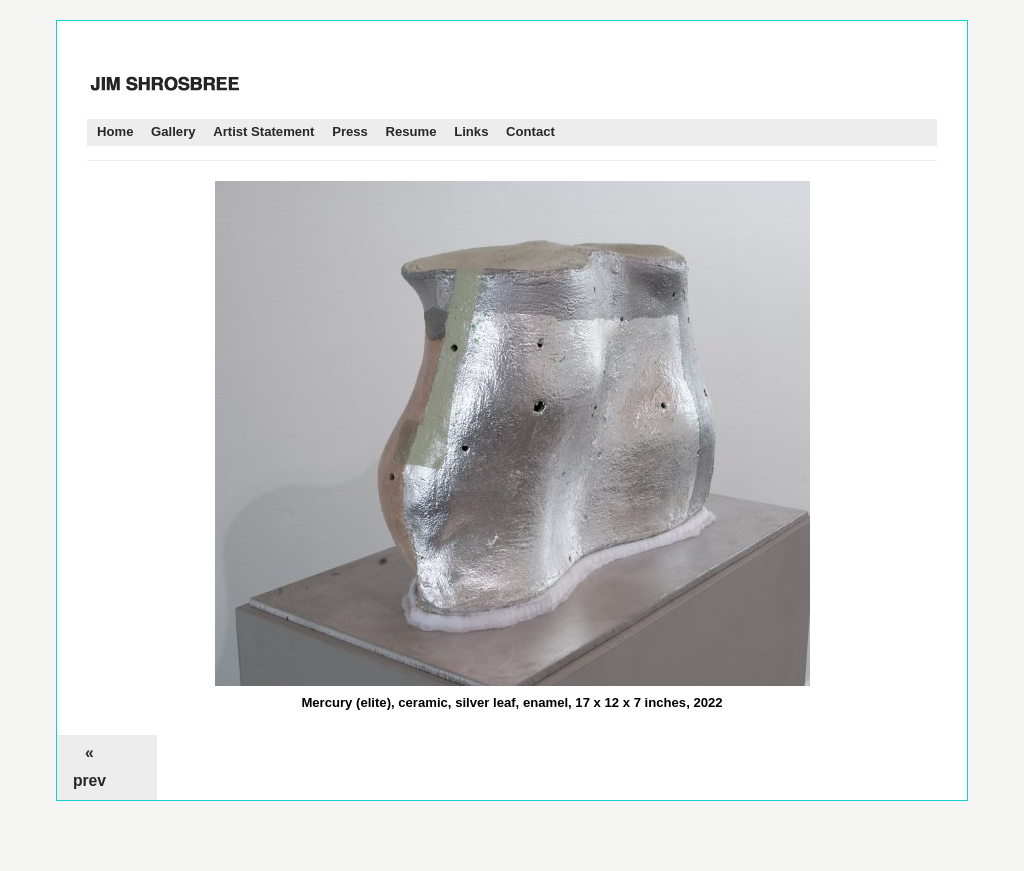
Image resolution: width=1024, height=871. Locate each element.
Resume (411, 131)
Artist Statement (263, 131)
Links (471, 131)
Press (350, 131)
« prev (89, 766)
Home (115, 131)
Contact (530, 131)
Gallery (173, 131)
